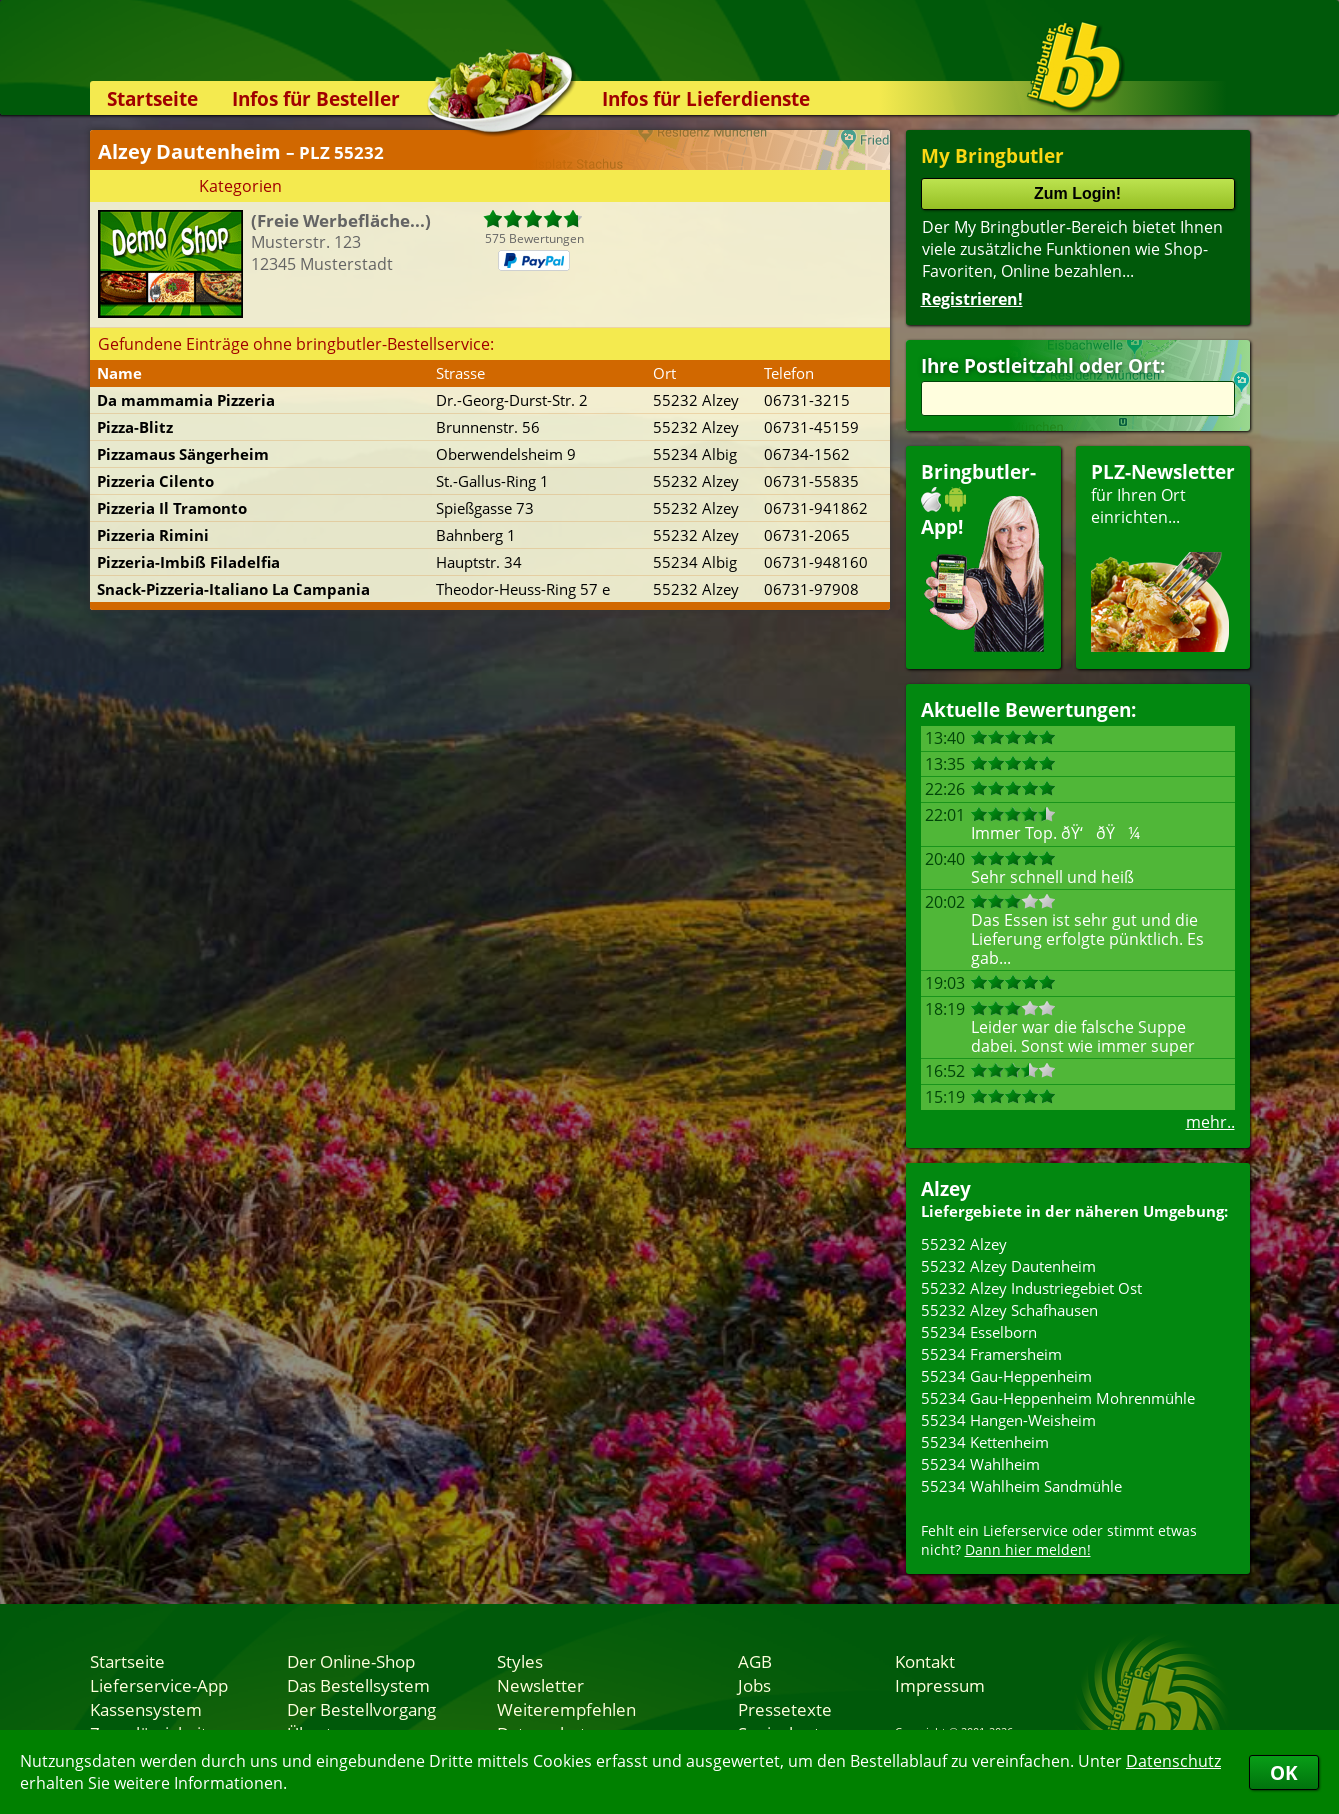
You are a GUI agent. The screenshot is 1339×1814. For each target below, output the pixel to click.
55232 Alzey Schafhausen (1009, 1310)
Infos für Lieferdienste (706, 98)
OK (1284, 1772)
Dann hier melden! (1028, 1549)
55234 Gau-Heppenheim (1006, 1376)
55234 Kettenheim (985, 1442)
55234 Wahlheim (980, 1464)
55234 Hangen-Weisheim (1008, 1420)
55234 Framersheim (991, 1354)
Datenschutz (1173, 1761)
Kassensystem (146, 1709)
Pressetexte (785, 1709)
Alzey (946, 1188)
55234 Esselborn (979, 1332)
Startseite (152, 98)
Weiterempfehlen (566, 1709)
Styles (520, 1661)
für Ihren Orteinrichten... (1163, 555)
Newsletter (540, 1685)
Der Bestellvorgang (361, 1709)
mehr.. (1210, 1122)
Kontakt (925, 1661)
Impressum (940, 1685)
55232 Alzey (964, 1244)
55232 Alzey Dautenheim (1008, 1266)
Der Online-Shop (351, 1661)
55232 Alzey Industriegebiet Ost (1031, 1288)
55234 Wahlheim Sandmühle (1021, 1486)
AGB (755, 1661)
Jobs (754, 1685)
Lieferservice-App (159, 1685)
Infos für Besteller (316, 98)
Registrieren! (972, 299)
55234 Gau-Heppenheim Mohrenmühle (1058, 1398)
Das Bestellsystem (358, 1685)
